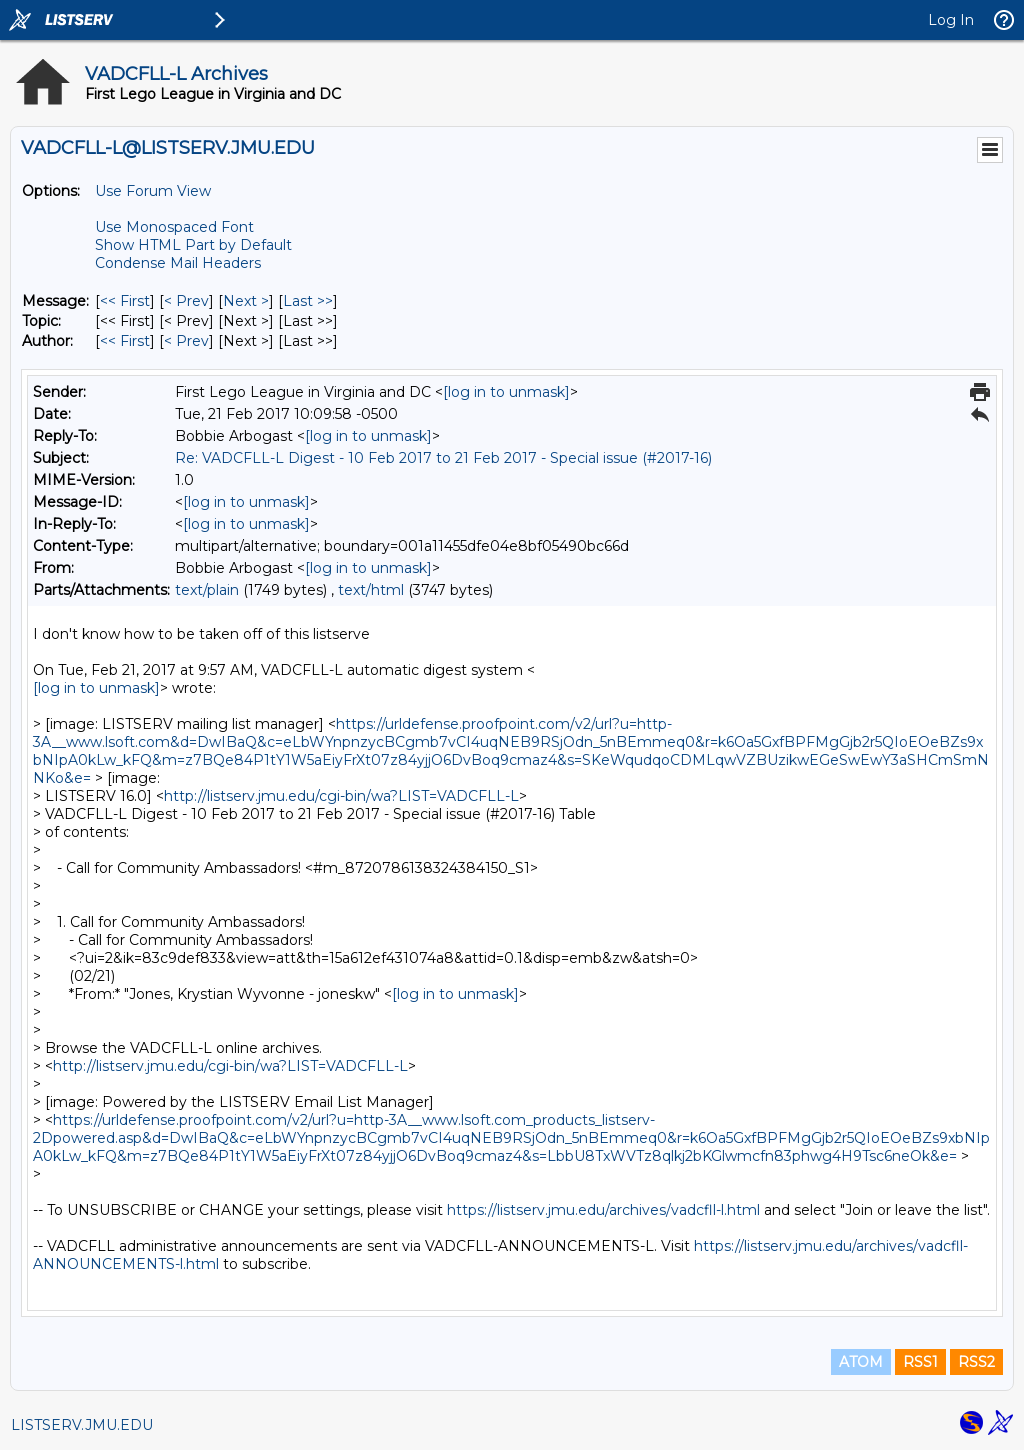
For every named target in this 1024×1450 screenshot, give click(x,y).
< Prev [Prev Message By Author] (186, 341)
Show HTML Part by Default (193, 245)
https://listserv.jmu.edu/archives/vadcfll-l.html (603, 1210)
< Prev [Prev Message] (186, 301)
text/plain (207, 590)
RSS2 (976, 1362)
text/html (371, 590)
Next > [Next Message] (246, 301)
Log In (951, 20)
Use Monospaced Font (174, 227)
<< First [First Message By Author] (125, 341)
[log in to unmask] (506, 392)
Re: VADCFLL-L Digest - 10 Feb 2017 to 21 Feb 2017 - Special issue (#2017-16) (443, 458)
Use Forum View (153, 191)
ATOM (861, 1362)
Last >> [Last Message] (308, 301)
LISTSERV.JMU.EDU (82, 1425)
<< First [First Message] (125, 301)
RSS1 (920, 1362)
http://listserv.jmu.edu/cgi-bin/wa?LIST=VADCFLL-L (341, 796)
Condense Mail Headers (178, 263)
